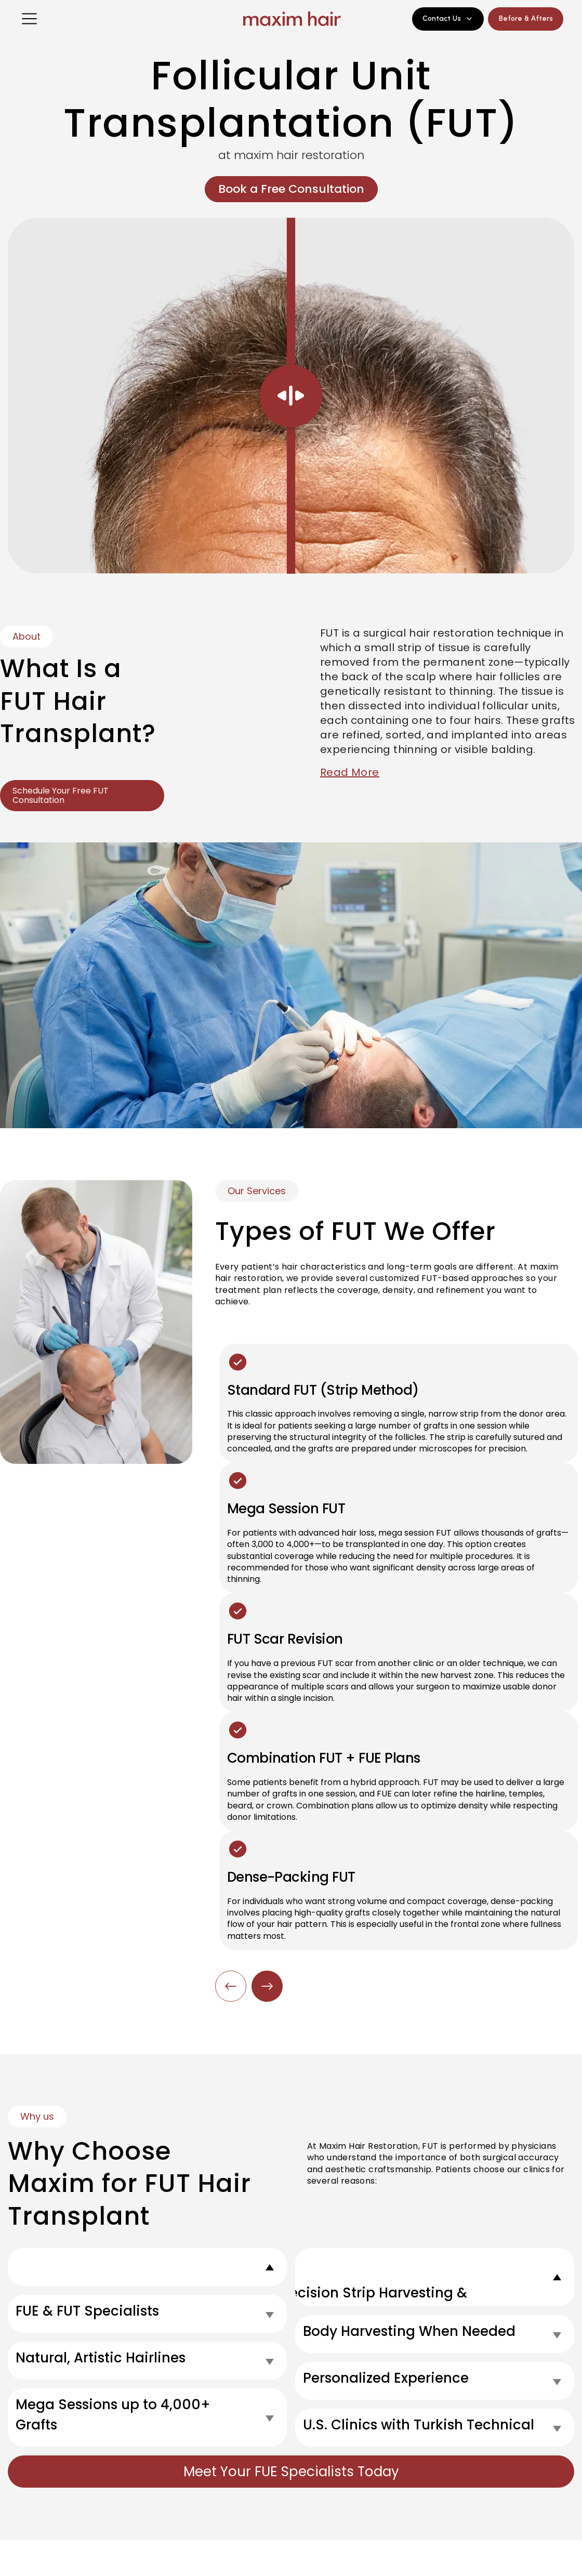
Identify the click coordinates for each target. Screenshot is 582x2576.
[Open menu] (29, 18)
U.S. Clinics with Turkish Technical (418, 2424)
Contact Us (447, 19)
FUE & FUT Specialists (87, 2311)
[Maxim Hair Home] (291, 18)
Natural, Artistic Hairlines (101, 2357)
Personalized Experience (386, 2378)
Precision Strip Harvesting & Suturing (371, 2302)
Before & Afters (525, 18)
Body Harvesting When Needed (409, 2331)
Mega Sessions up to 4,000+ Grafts (113, 2414)
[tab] (147, 2267)
